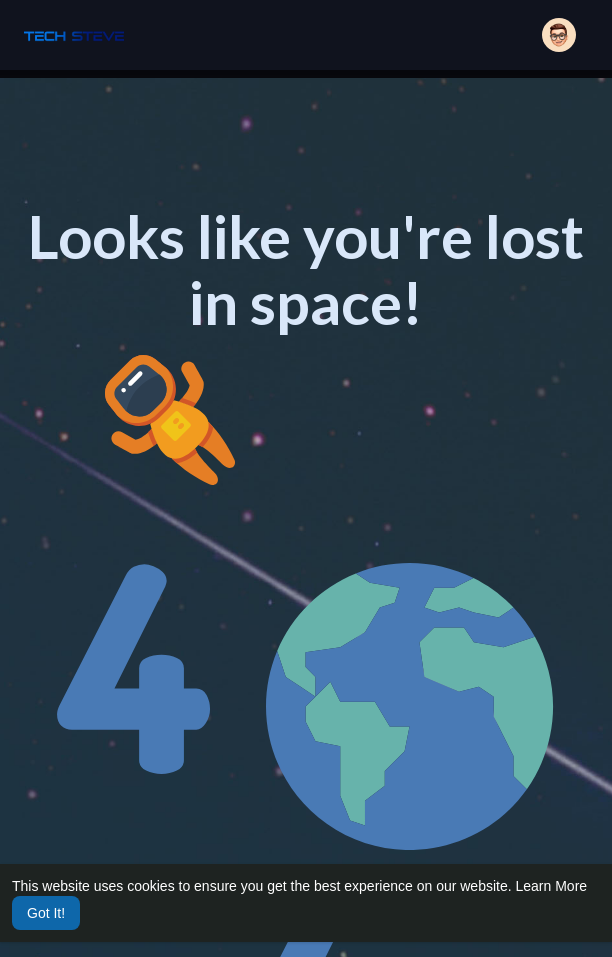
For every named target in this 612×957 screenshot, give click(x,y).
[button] (559, 35)
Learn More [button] (552, 886)
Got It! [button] (46, 913)
